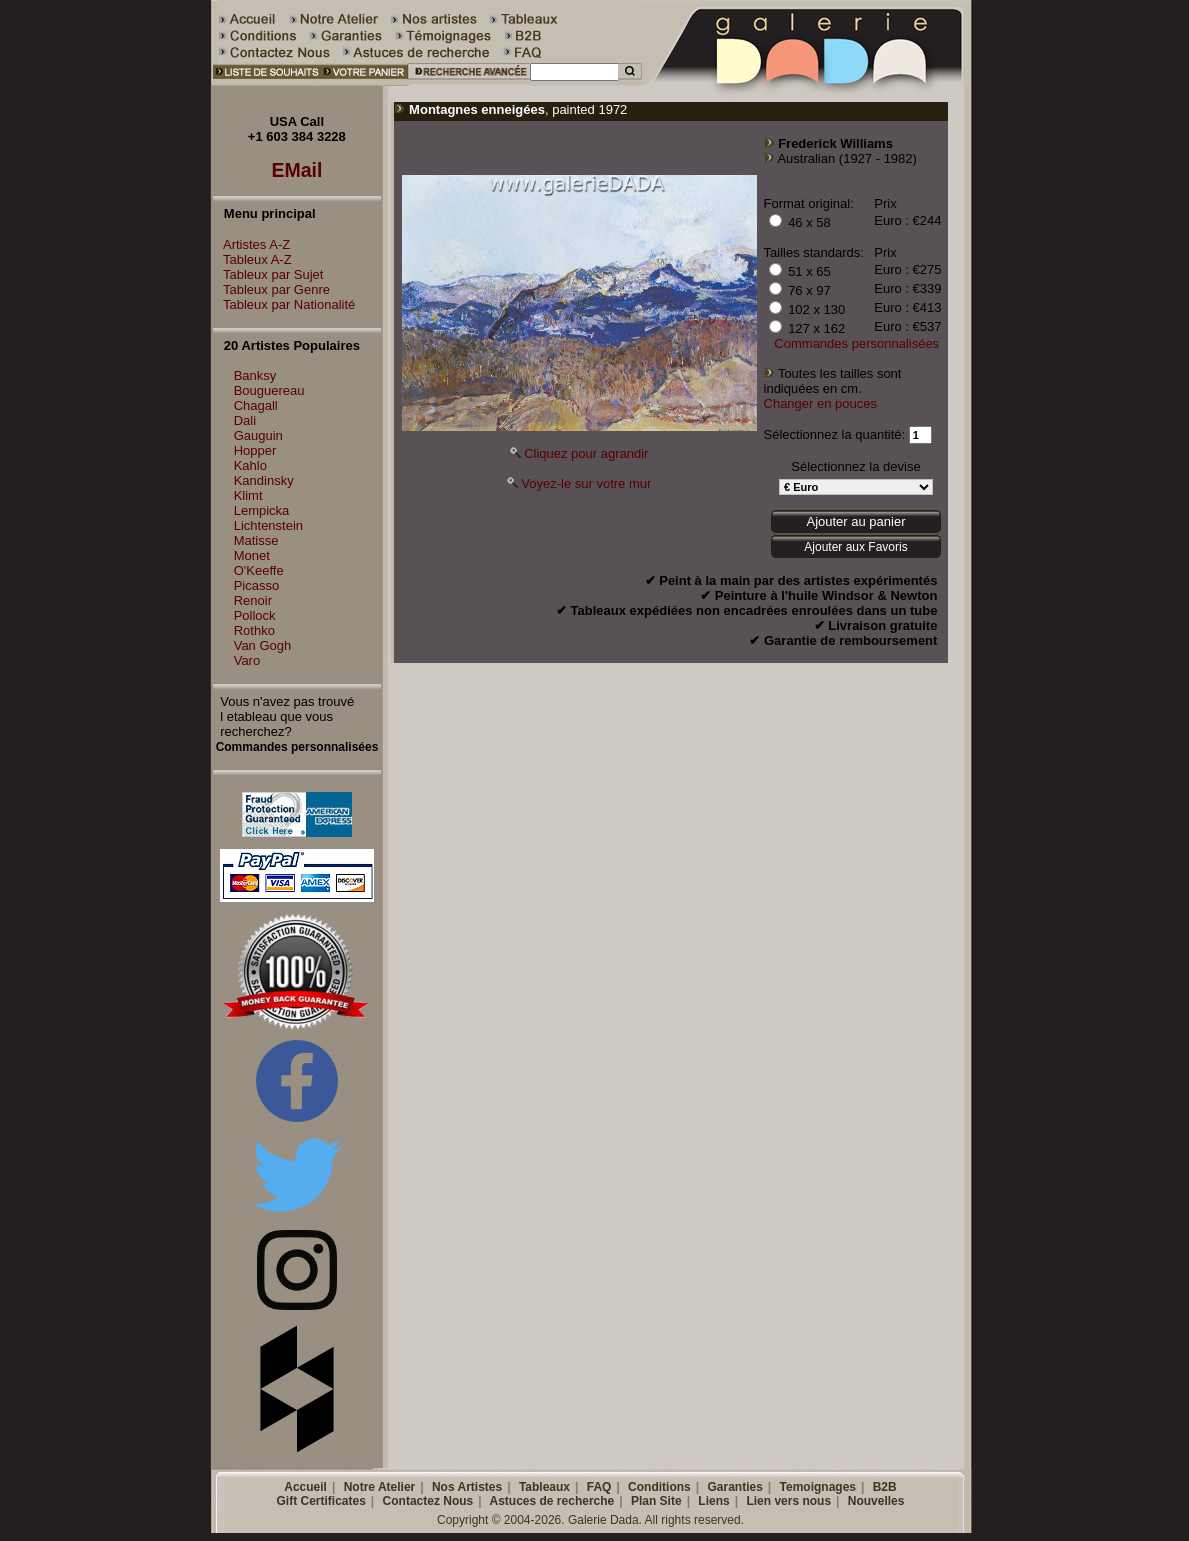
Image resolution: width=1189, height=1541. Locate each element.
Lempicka (262, 510)
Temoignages (818, 1487)
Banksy (255, 375)
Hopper (255, 450)
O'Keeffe (259, 570)
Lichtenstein (268, 525)
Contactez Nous (428, 1501)
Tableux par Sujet (268, 274)
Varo (247, 660)
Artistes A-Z (251, 244)
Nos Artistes (467, 1487)
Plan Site (656, 1501)
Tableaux (544, 1487)
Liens (713, 1501)
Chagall (256, 405)
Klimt (248, 495)
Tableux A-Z (252, 259)
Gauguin (258, 435)
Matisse (256, 540)
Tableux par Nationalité (284, 304)
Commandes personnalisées (856, 343)
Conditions (659, 1487)
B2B (885, 1487)
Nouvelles (876, 1501)
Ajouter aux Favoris (855, 547)
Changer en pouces (820, 403)
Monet (252, 555)
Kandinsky (264, 480)
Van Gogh (263, 645)
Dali (245, 420)
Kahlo (250, 465)
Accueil (305, 1487)
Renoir (253, 600)
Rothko (254, 630)
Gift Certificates (321, 1501)
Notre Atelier (380, 1487)
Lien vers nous (788, 1501)
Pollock (255, 615)
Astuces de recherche (552, 1501)
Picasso (257, 585)
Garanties (734, 1487)
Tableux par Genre (271, 289)
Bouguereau (269, 390)
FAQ (599, 1487)
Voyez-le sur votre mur (586, 483)
